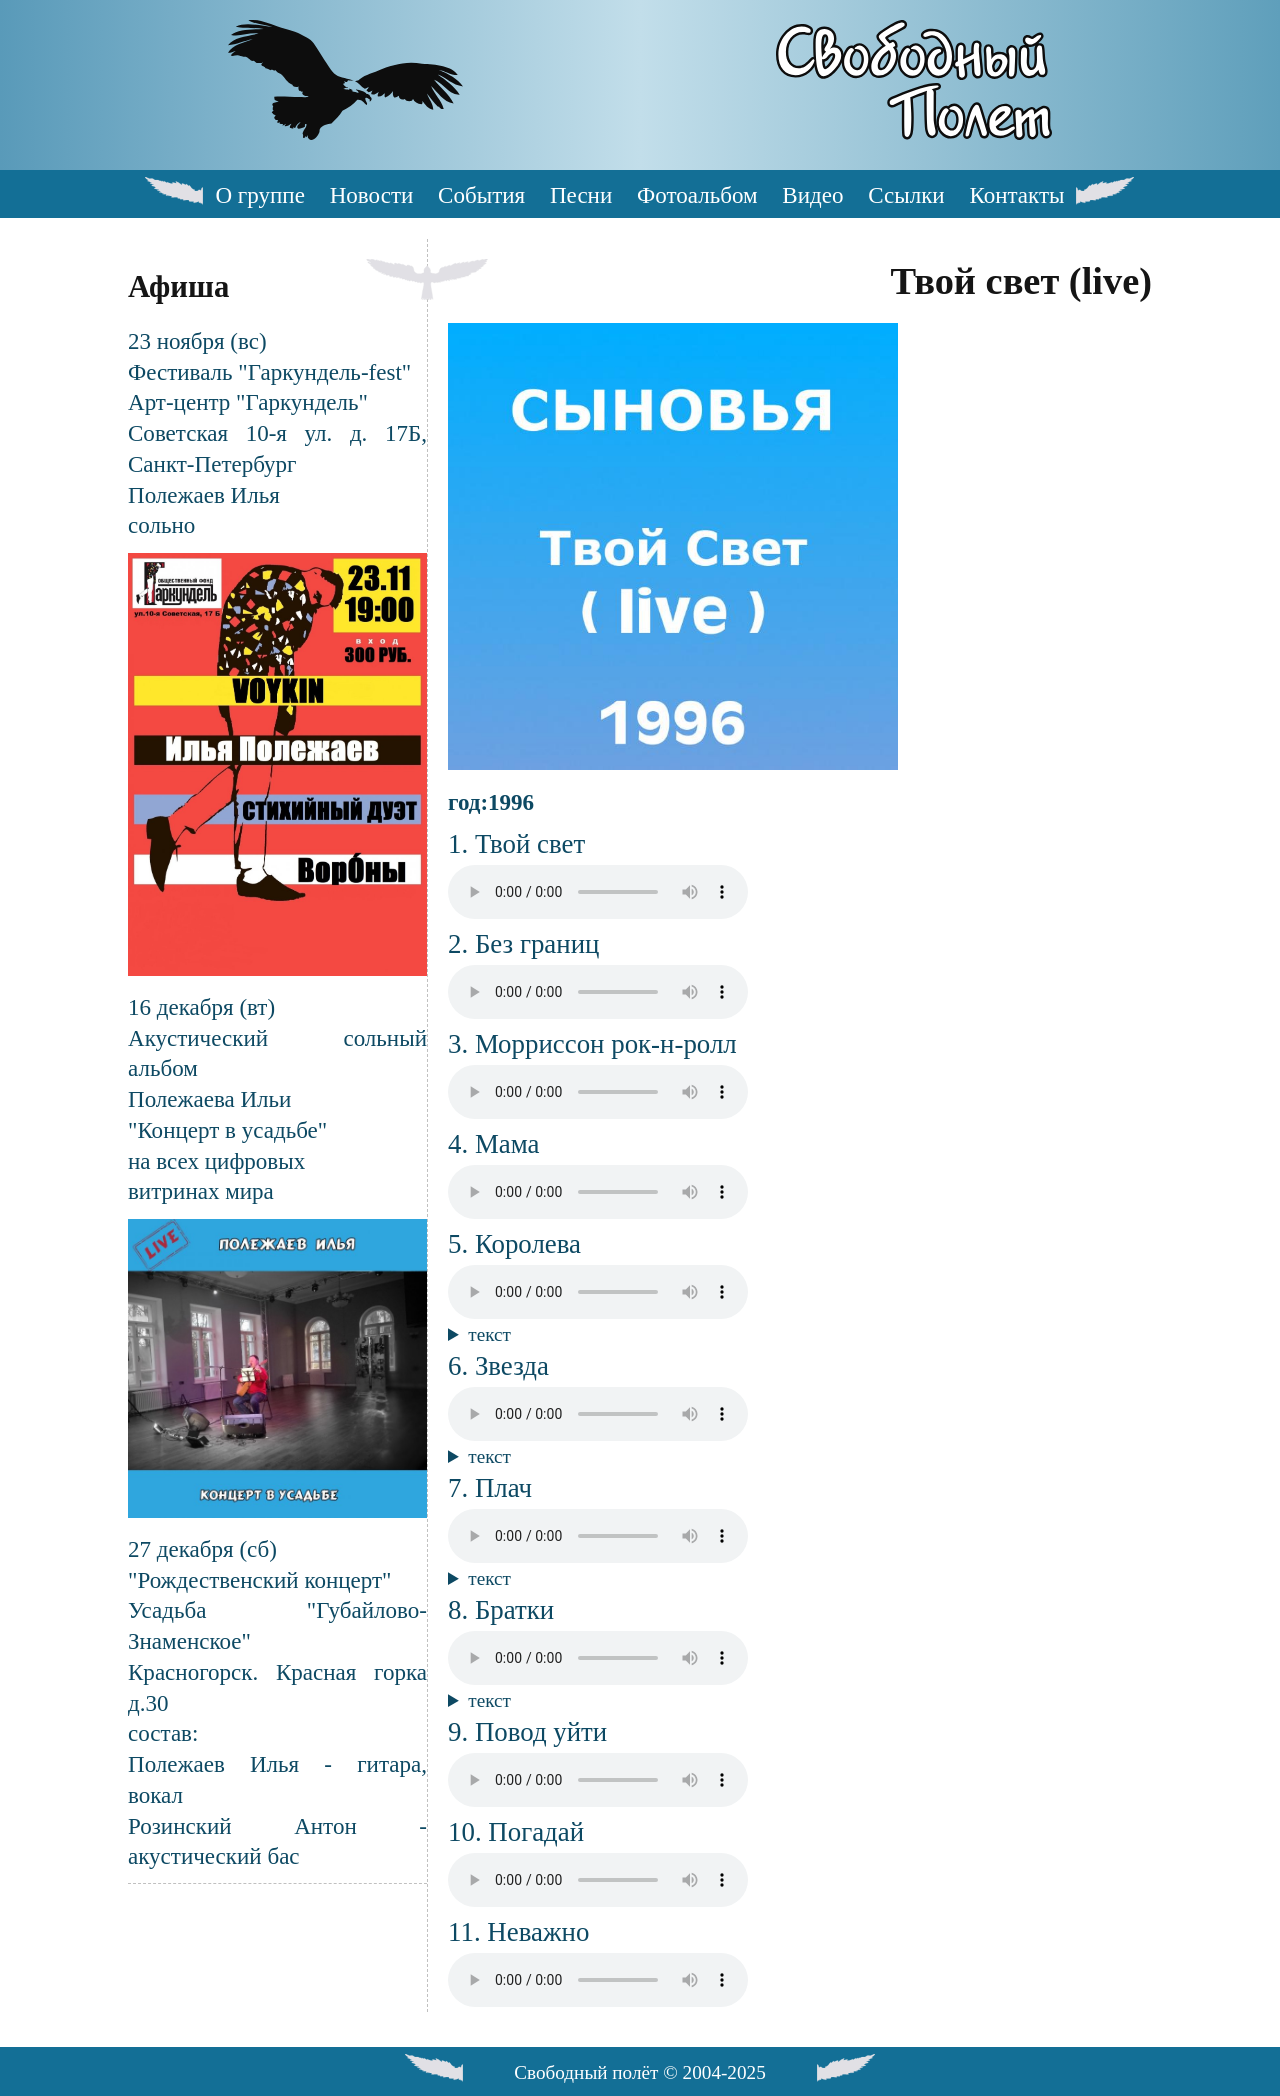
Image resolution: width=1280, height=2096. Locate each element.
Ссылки (906, 195)
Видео (812, 195)
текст (489, 1334)
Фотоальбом (697, 195)
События (481, 195)
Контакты (1016, 195)
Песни (581, 195)
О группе (259, 195)
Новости (372, 195)
